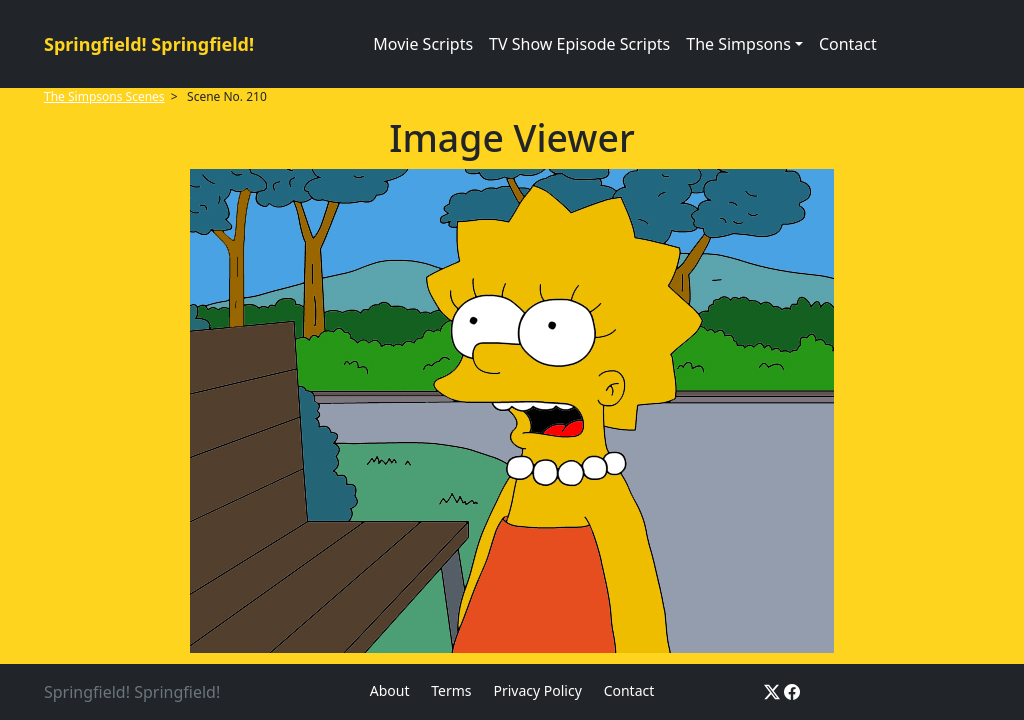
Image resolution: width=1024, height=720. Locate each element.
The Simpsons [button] (738, 44)
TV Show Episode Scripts (579, 44)
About (390, 690)
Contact (848, 44)
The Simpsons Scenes (104, 96)
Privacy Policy (537, 690)
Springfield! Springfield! (149, 44)
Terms (451, 690)
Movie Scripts (423, 44)
